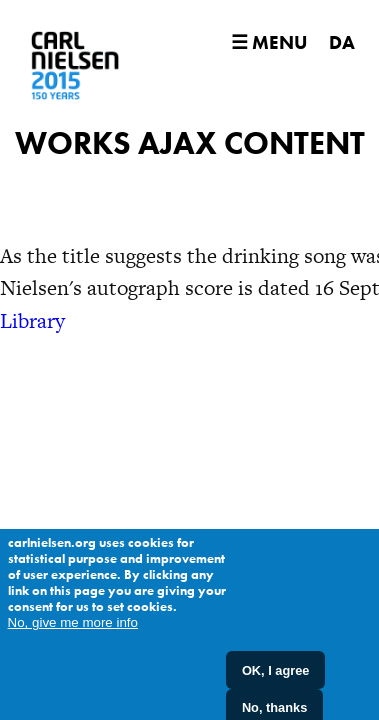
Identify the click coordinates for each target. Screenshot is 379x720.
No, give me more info (73, 631)
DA (342, 42)
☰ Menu (269, 42)
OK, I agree (276, 678)
